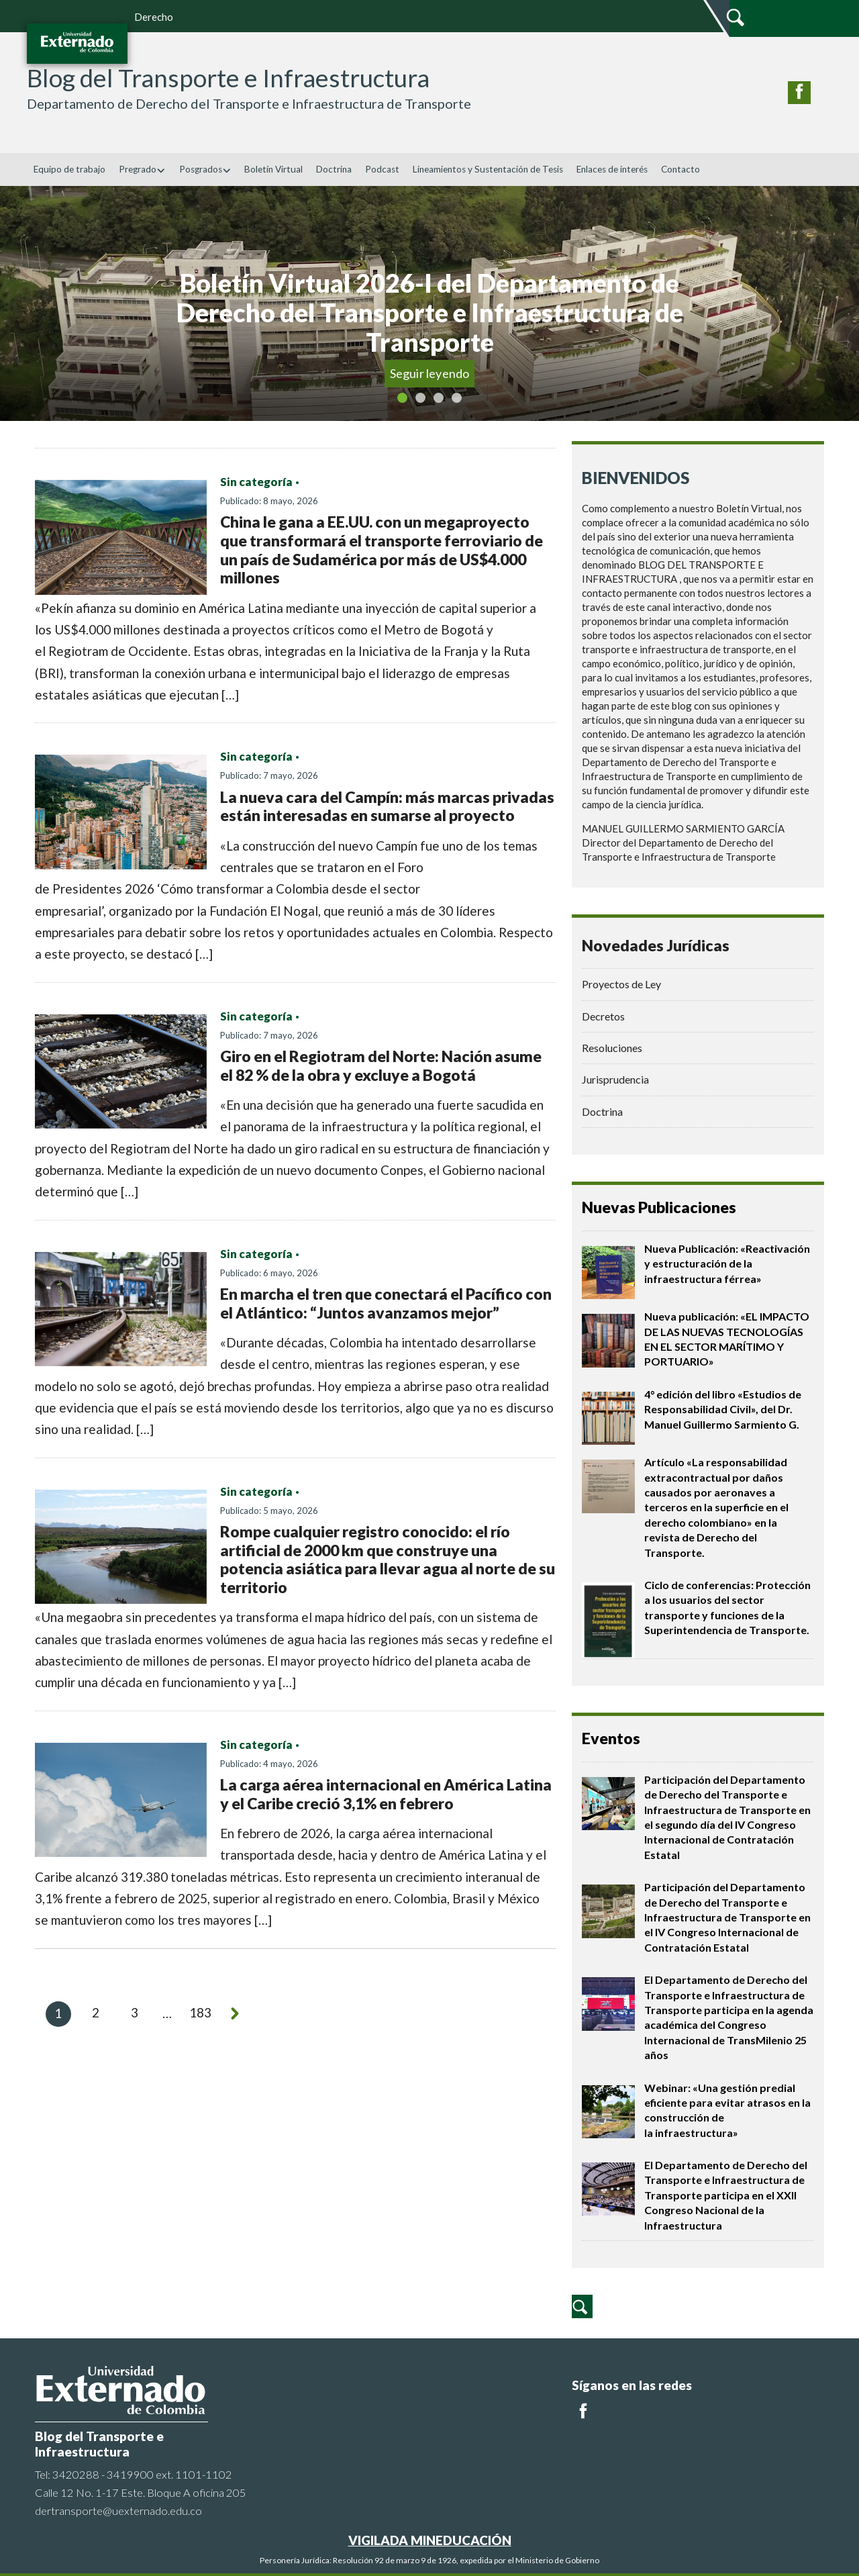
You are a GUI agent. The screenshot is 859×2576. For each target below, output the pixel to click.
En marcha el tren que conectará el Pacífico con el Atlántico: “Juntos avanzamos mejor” (386, 1303)
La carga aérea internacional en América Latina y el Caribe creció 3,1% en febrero (386, 1794)
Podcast (382, 169)
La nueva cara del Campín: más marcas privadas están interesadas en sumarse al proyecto (387, 806)
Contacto (680, 169)
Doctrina (334, 169)
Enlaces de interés (612, 169)
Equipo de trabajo (69, 169)
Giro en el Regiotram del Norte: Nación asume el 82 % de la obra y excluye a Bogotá (381, 1065)
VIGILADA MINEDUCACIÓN (429, 2540)
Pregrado (142, 169)
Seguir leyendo (430, 373)
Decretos (603, 1016)
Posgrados (205, 169)
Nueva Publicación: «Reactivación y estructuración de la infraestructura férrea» (727, 1263)
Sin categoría (256, 482)
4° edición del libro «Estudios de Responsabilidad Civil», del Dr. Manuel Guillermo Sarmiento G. (722, 1409)
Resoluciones (612, 1047)
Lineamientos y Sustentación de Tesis (488, 169)
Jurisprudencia (615, 1079)
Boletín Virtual (273, 169)
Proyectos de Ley (621, 983)
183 (201, 2013)
